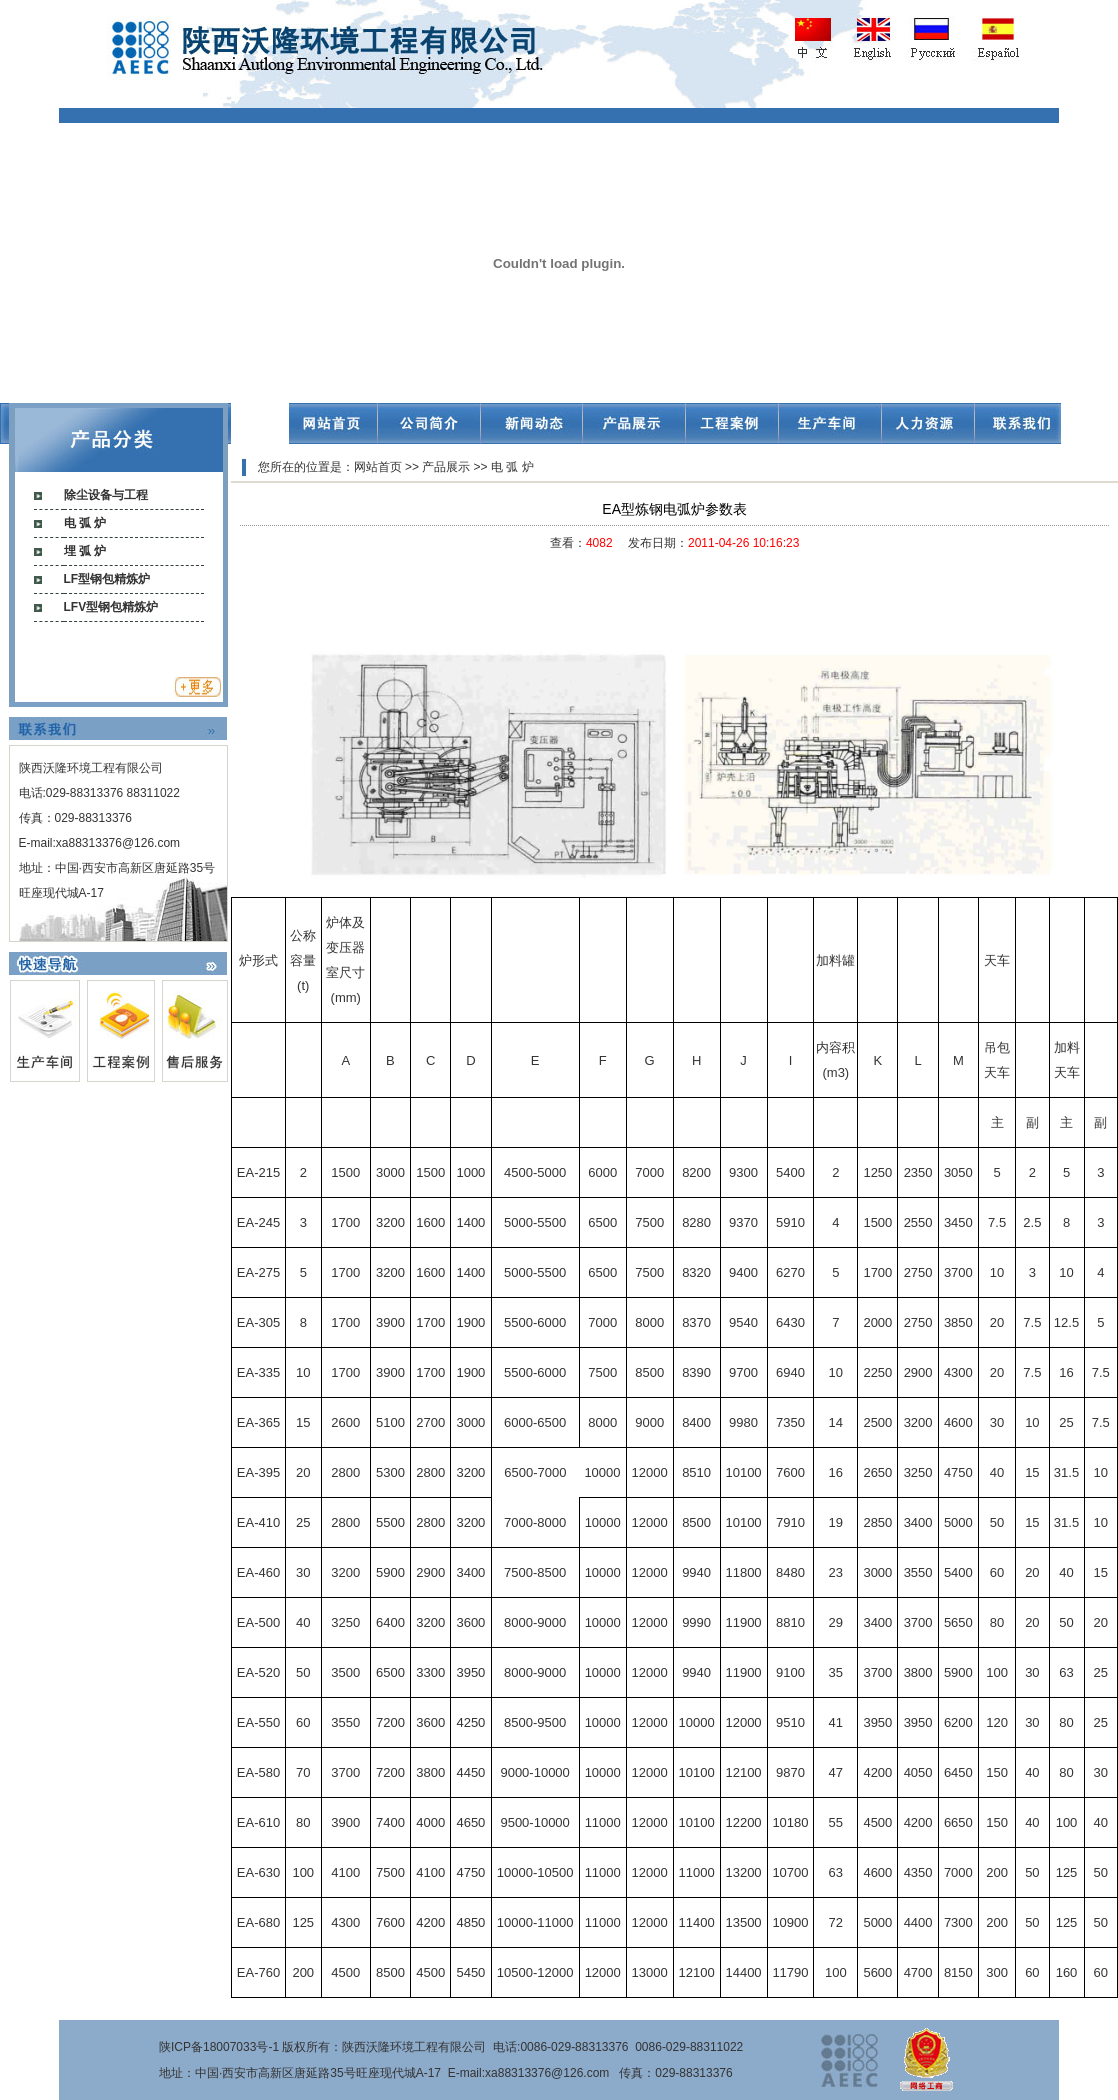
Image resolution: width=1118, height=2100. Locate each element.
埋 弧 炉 (85, 551)
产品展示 (446, 467)
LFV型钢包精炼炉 (111, 607)
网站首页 (378, 467)
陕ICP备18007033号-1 (219, 2047)
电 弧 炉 (85, 523)
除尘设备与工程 (106, 495)
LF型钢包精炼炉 (107, 579)
